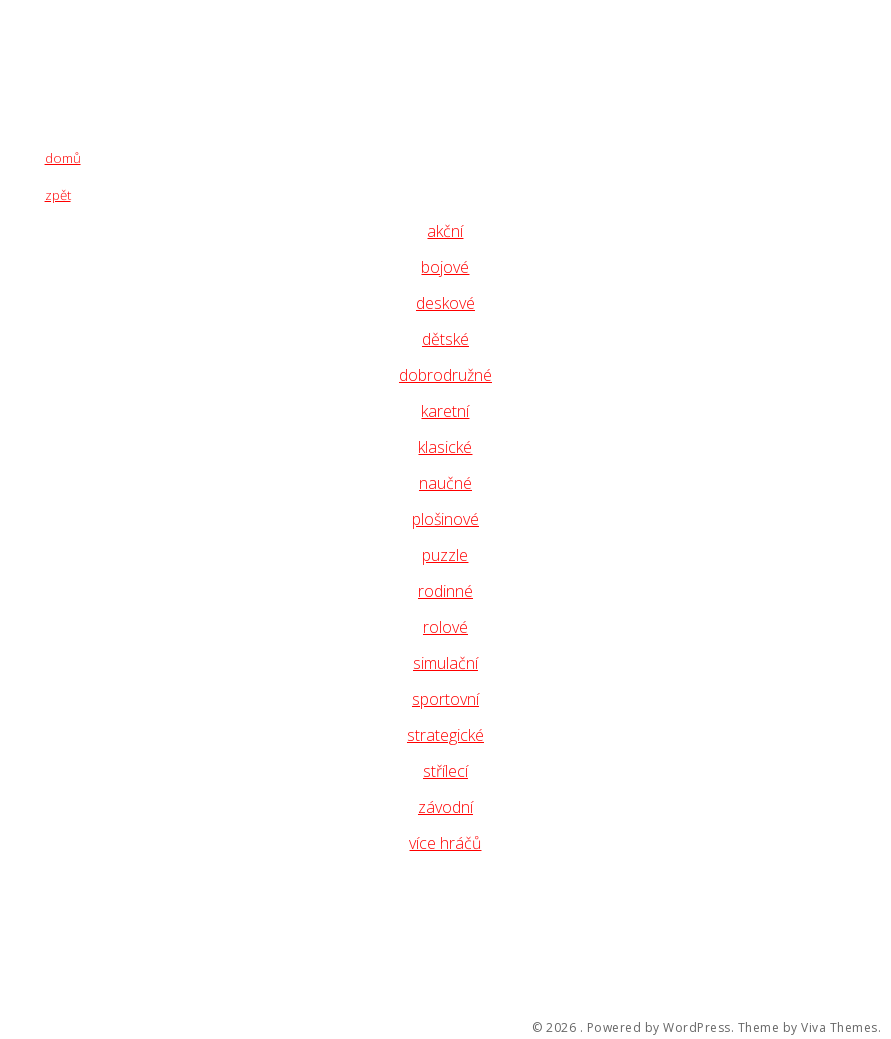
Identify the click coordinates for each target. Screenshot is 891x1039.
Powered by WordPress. (661, 1028)
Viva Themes (839, 1028)
